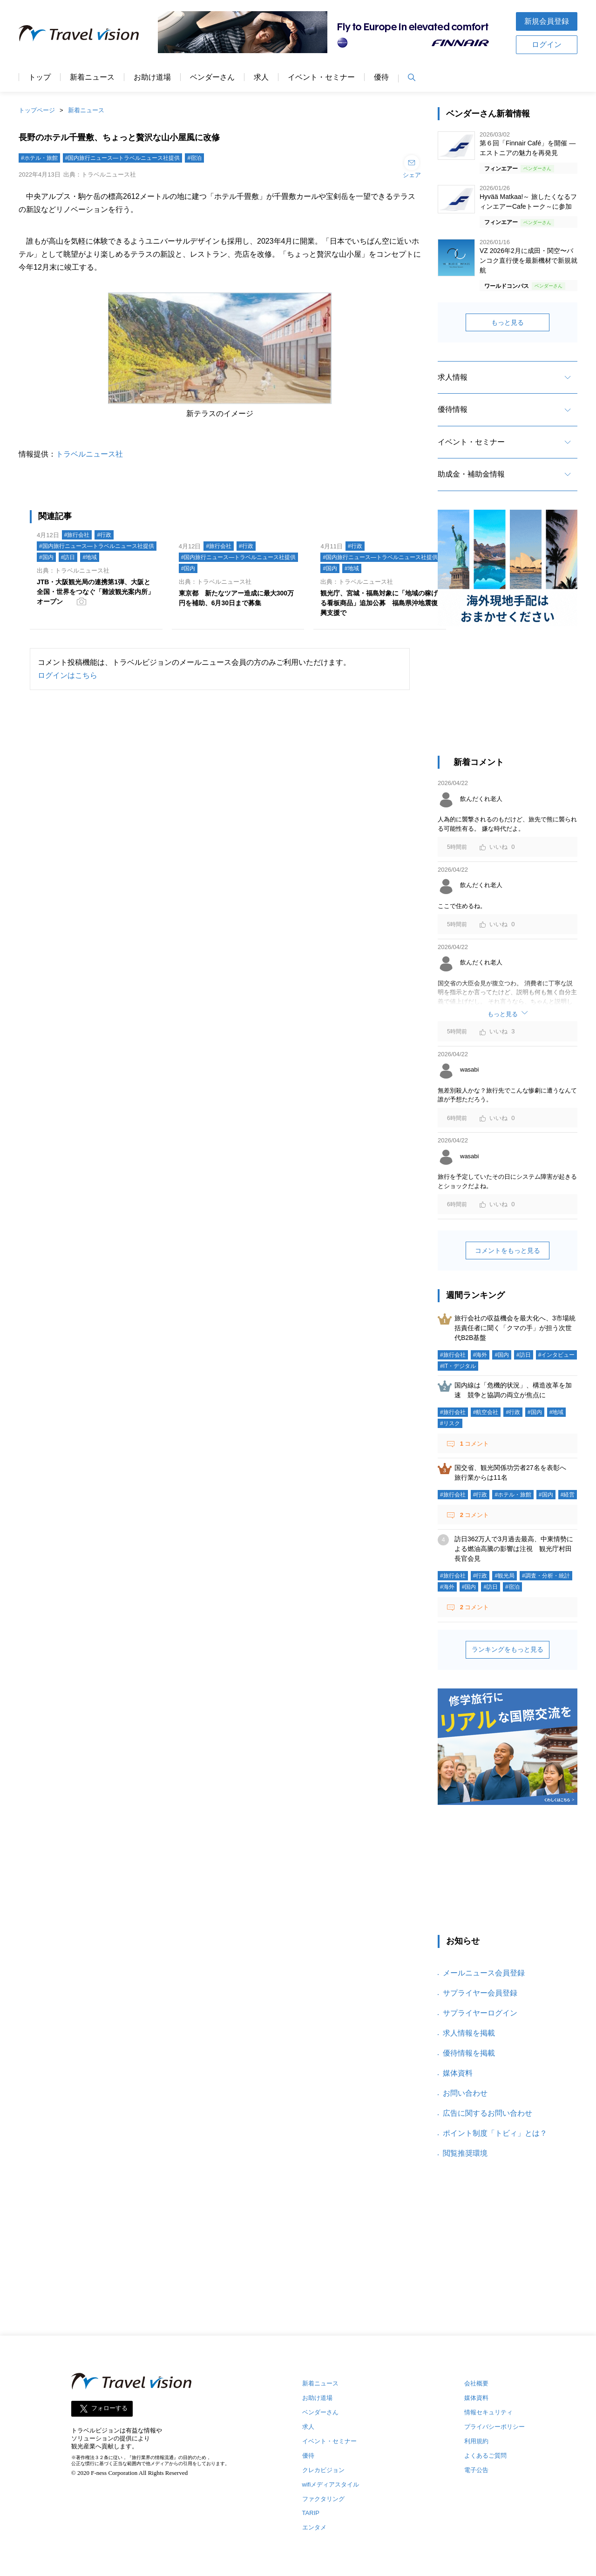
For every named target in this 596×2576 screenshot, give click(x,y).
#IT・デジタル (458, 1366)
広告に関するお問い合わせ (487, 2113)
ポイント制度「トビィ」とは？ (495, 2133)
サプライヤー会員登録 (480, 1993)
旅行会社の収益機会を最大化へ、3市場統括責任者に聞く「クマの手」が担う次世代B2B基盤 (515, 1327)
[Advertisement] (507, 695)
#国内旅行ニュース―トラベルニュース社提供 (122, 158)
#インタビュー (556, 1355)
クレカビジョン (323, 2470)
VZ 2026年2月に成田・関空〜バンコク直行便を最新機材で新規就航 (528, 260)
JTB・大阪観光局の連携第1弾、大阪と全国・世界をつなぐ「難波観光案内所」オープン (95, 591)
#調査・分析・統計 (546, 1575)
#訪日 (68, 557)
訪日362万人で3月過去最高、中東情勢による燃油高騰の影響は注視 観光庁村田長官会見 (513, 1548)
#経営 (568, 1494)
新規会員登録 (546, 21)
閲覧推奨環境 (465, 2153)
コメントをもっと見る (507, 1250)
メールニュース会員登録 (484, 1973)
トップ (39, 77)
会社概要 (476, 2383)
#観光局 (504, 1575)
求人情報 (452, 377)
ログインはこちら (67, 675)
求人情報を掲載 (469, 2033)
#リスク (450, 1423)
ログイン (547, 44)
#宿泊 (194, 158)
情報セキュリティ (488, 2412)
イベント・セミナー (321, 77)
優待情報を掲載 (469, 2053)
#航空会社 (486, 1412)
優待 (381, 77)
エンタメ (314, 2527)
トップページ (37, 110)
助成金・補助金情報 (471, 474)
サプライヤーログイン (480, 2013)
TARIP (310, 2512)
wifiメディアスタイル (330, 2484)
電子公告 (476, 2470)
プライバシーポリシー (494, 2426)
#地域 (89, 557)
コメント (473, 1443)
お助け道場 (152, 77)
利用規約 (476, 2441)
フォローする (109, 2408)
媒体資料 (458, 2073)
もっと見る (507, 322)
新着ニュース (92, 77)
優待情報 (452, 409)
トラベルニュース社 (89, 454)
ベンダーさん (212, 77)
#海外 (480, 1355)
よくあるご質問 (485, 2455)
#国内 (46, 557)
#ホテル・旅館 (39, 158)
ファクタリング (323, 2498)
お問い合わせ (465, 2093)
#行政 (104, 535)
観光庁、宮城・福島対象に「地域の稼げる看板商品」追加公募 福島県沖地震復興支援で (379, 602)
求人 (261, 77)
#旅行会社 (77, 535)
